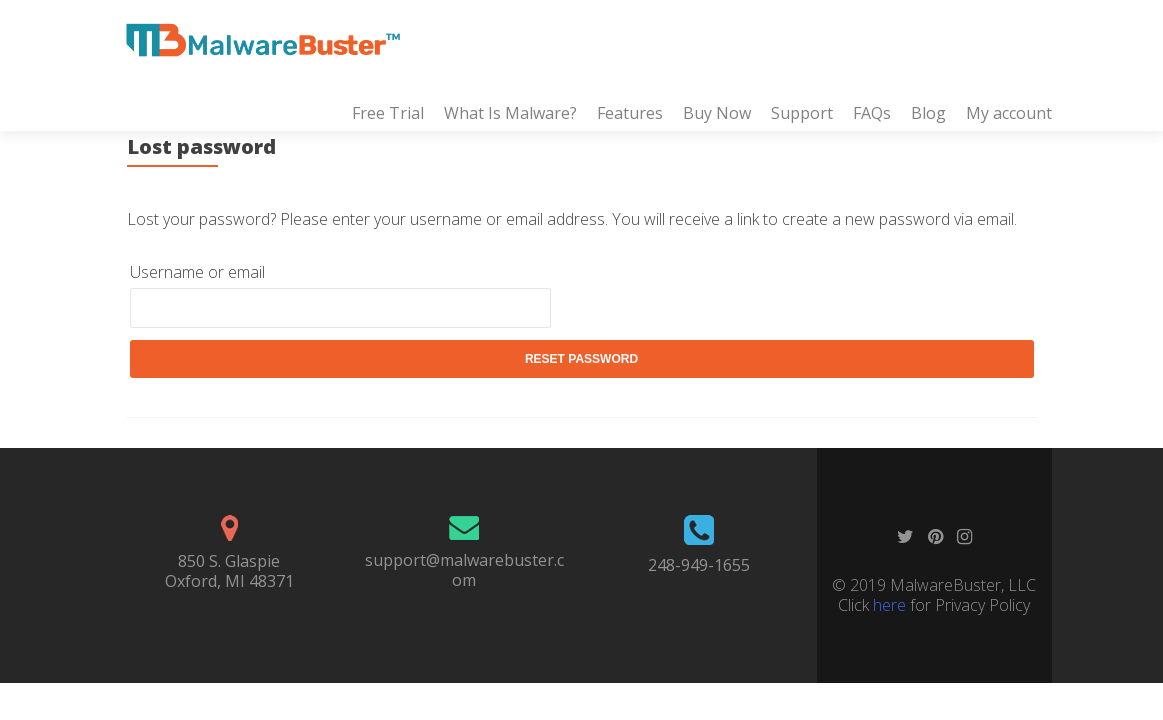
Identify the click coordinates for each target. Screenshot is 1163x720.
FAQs (872, 113)
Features (630, 113)
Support (802, 113)
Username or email (197, 272)
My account (1009, 113)
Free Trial (388, 113)
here (889, 605)
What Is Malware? (510, 113)
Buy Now (717, 113)
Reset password (581, 359)
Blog (928, 113)
